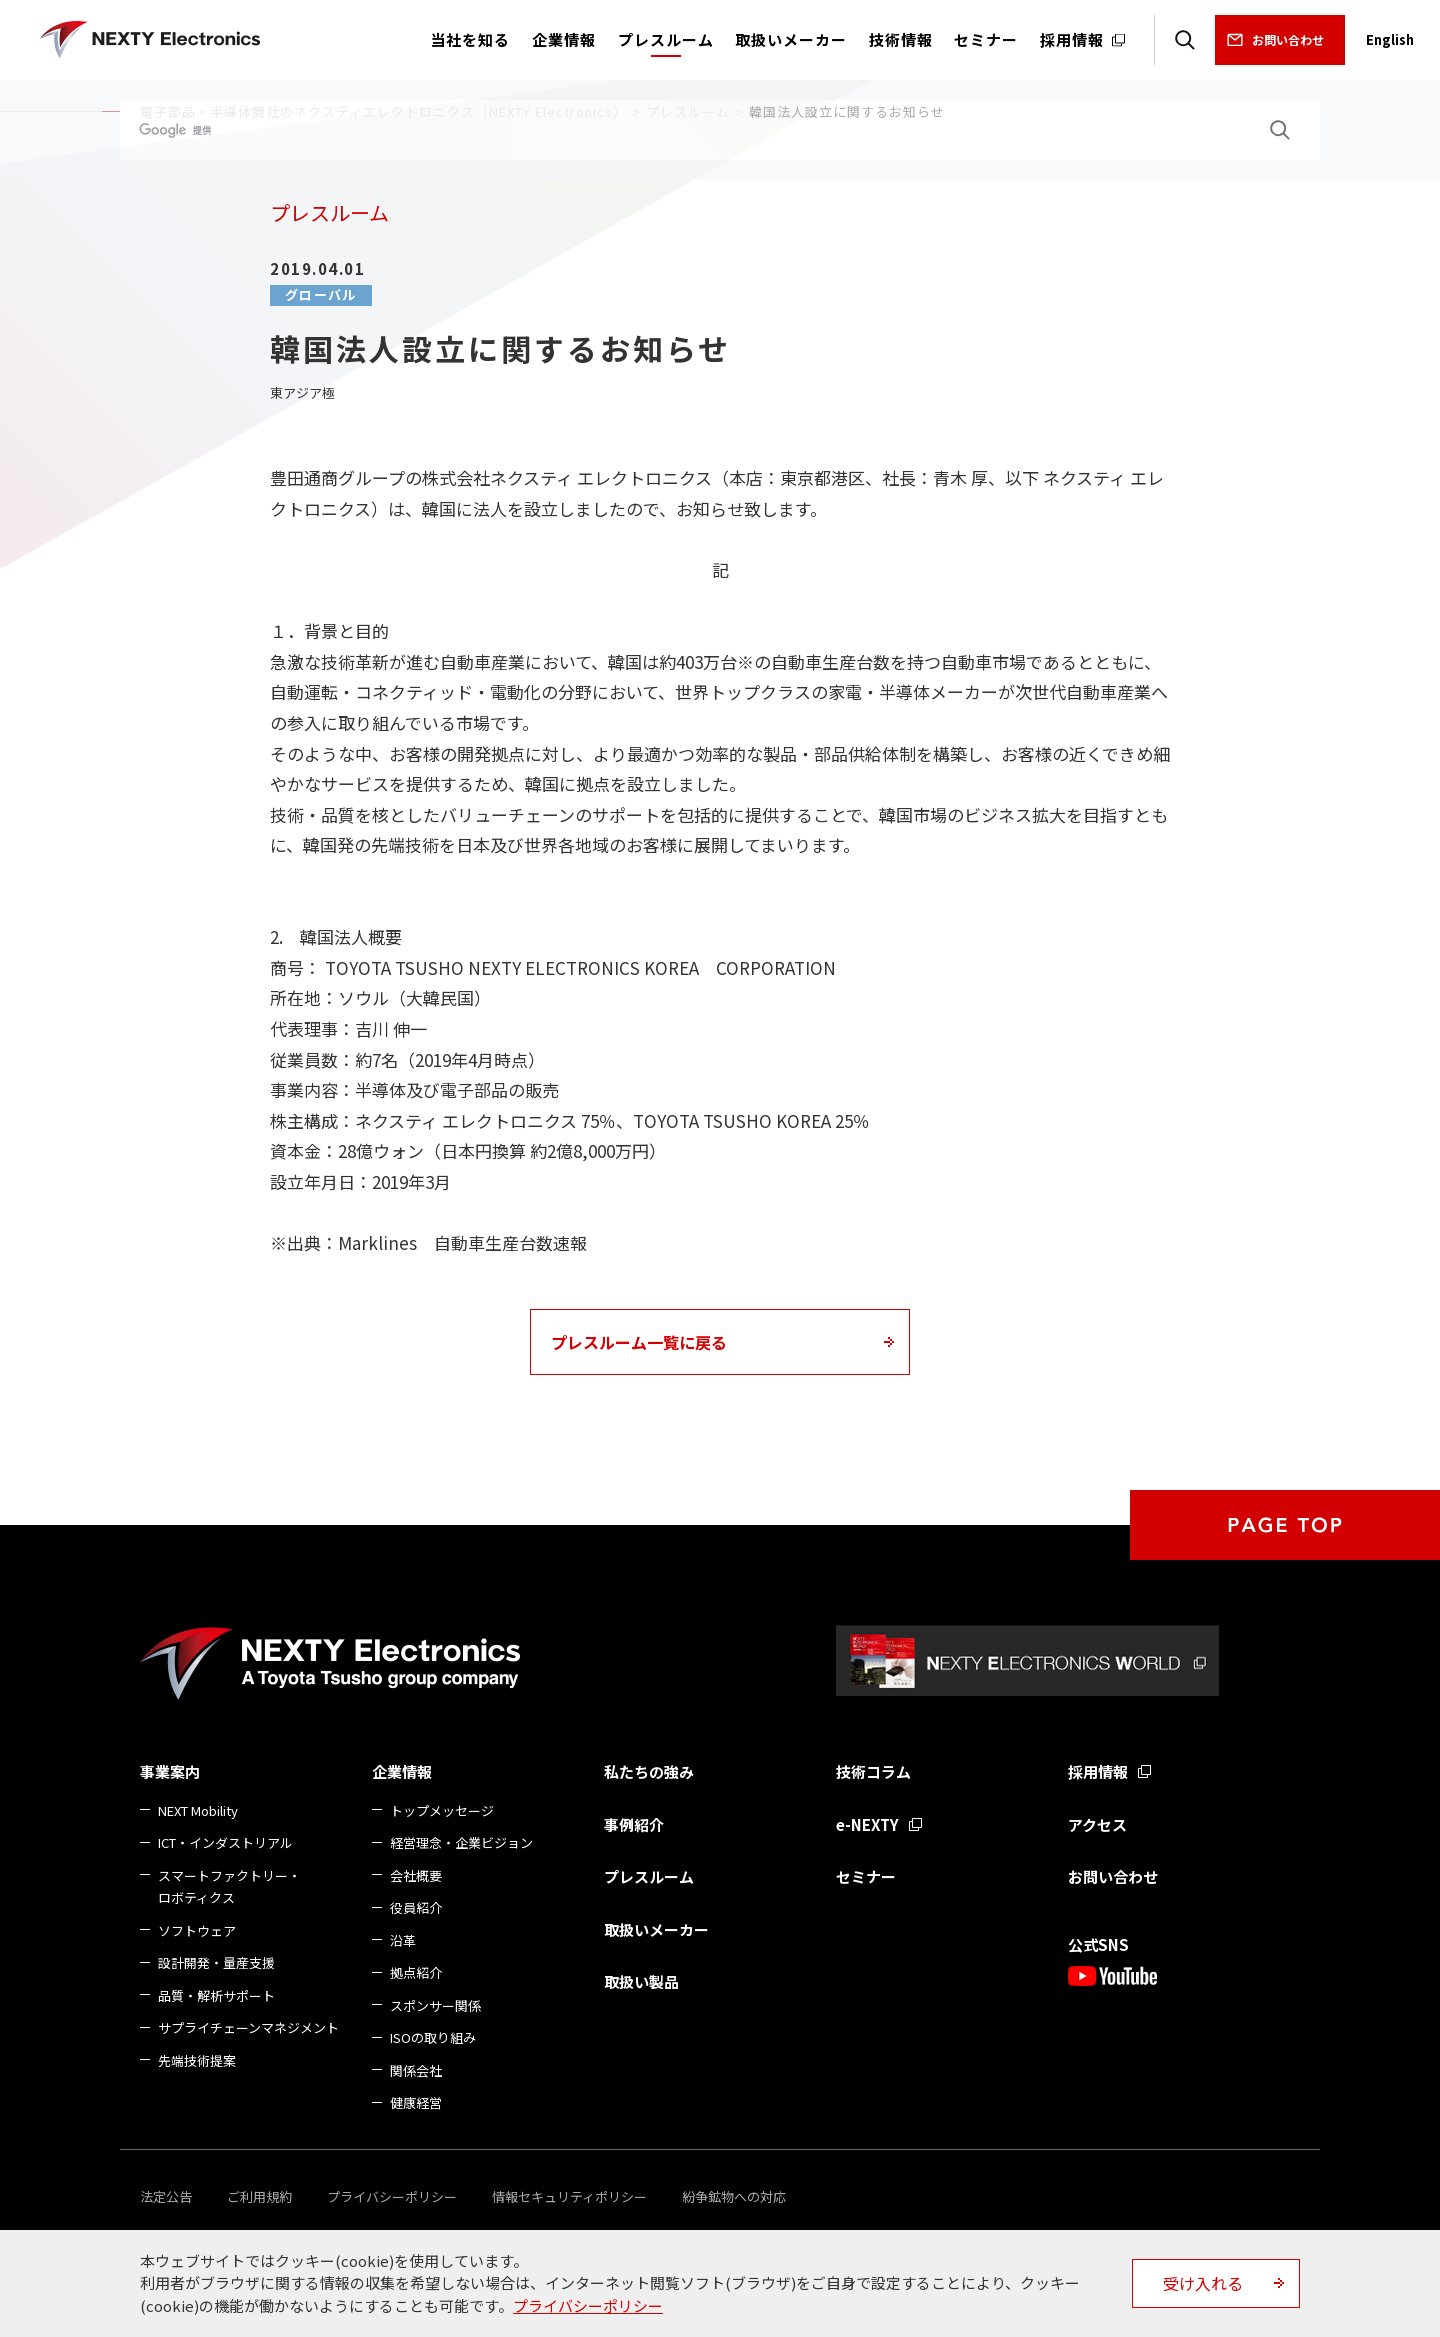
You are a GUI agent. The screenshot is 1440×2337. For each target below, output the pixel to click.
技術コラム (873, 1771)
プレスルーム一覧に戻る (639, 1342)
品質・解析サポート (216, 1995)
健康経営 (416, 2102)
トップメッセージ (442, 1810)
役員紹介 (416, 1907)
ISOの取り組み (433, 2037)
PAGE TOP (1285, 1525)
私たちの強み (649, 1771)
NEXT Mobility (198, 1810)
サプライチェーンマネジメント (248, 2027)
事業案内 (170, 1771)
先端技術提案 (197, 2060)
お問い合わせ (1288, 39)
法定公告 (166, 2196)
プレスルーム (649, 1876)
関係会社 (416, 2070)
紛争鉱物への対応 (734, 2196)
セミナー (866, 1876)
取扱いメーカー (656, 1929)
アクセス (1097, 1824)
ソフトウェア (197, 1930)
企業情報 (402, 1771)
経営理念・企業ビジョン (461, 1842)
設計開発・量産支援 (216, 1962)
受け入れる (1203, 2283)
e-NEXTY (867, 1824)
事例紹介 (634, 1824)
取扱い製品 (641, 1981)
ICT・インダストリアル (225, 1842)
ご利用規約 (259, 2196)
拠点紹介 (416, 1972)
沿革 (403, 1940)
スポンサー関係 (435, 2005)
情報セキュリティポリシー (569, 2196)
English (1390, 39)
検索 (1185, 40)
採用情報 (1098, 1771)
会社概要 (416, 1875)
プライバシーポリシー (392, 2196)
